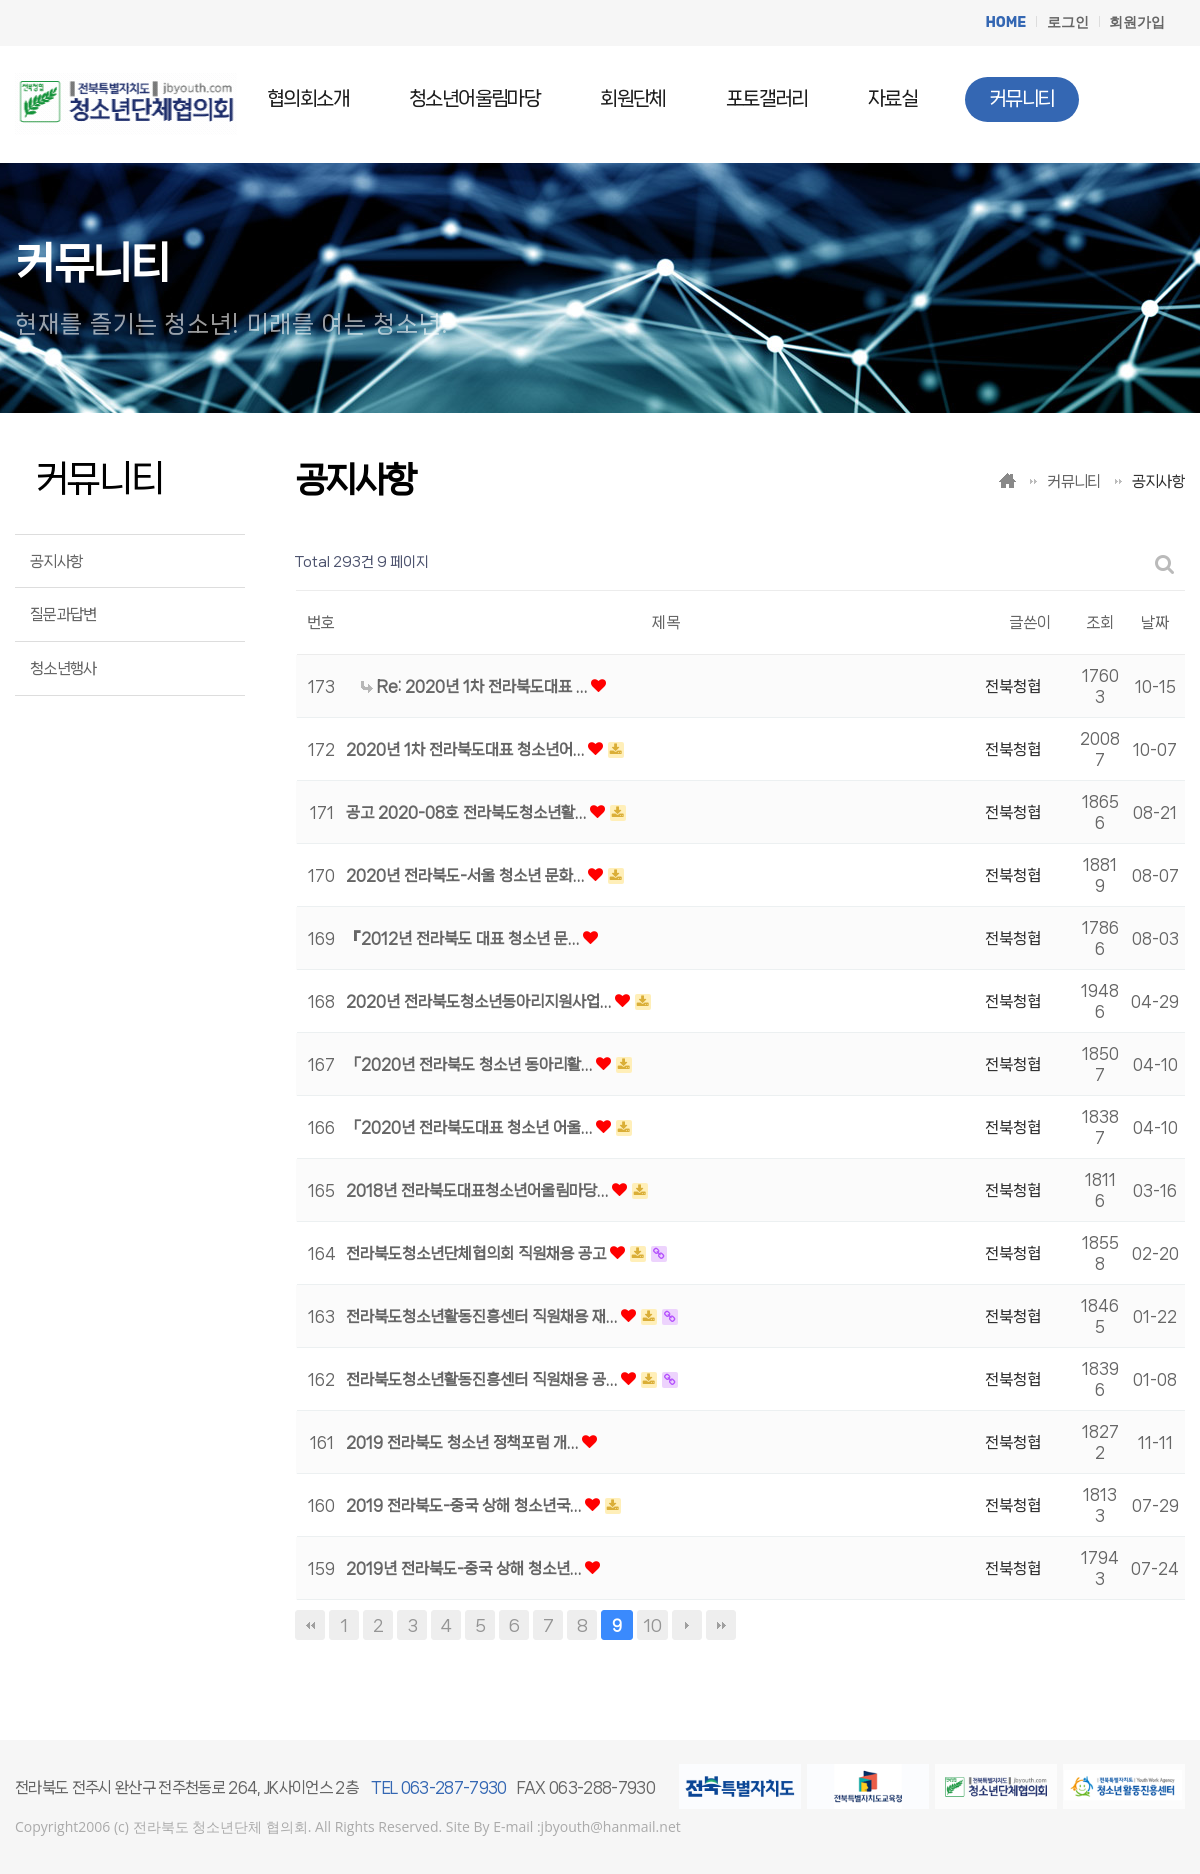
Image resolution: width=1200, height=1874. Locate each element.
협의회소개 (308, 99)
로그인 (1068, 22)
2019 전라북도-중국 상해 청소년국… (465, 1505)
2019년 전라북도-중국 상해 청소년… (465, 1568)
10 (652, 1625)
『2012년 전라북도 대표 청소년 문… (464, 938)
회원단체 (633, 99)
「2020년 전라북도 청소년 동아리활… (471, 1064)
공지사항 (56, 561)
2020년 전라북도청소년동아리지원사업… (480, 1001)
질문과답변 (63, 614)
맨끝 (721, 1625)
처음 (310, 1625)
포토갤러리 (767, 99)
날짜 (1155, 622)
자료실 (892, 99)
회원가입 (1137, 22)
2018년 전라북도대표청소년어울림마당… (479, 1190)
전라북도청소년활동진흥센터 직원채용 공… (483, 1379)
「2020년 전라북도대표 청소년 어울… (471, 1127)
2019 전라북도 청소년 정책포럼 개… (464, 1442)
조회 (1100, 622)
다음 (687, 1625)
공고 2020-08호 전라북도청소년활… (468, 812)
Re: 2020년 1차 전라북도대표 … (476, 686)
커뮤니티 (1022, 98)
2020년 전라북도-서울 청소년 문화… (467, 875)
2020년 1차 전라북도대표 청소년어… (467, 749)
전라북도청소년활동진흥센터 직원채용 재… (483, 1316)
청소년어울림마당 (474, 99)
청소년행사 (63, 668)
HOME (1005, 22)
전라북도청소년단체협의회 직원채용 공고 (478, 1253)
